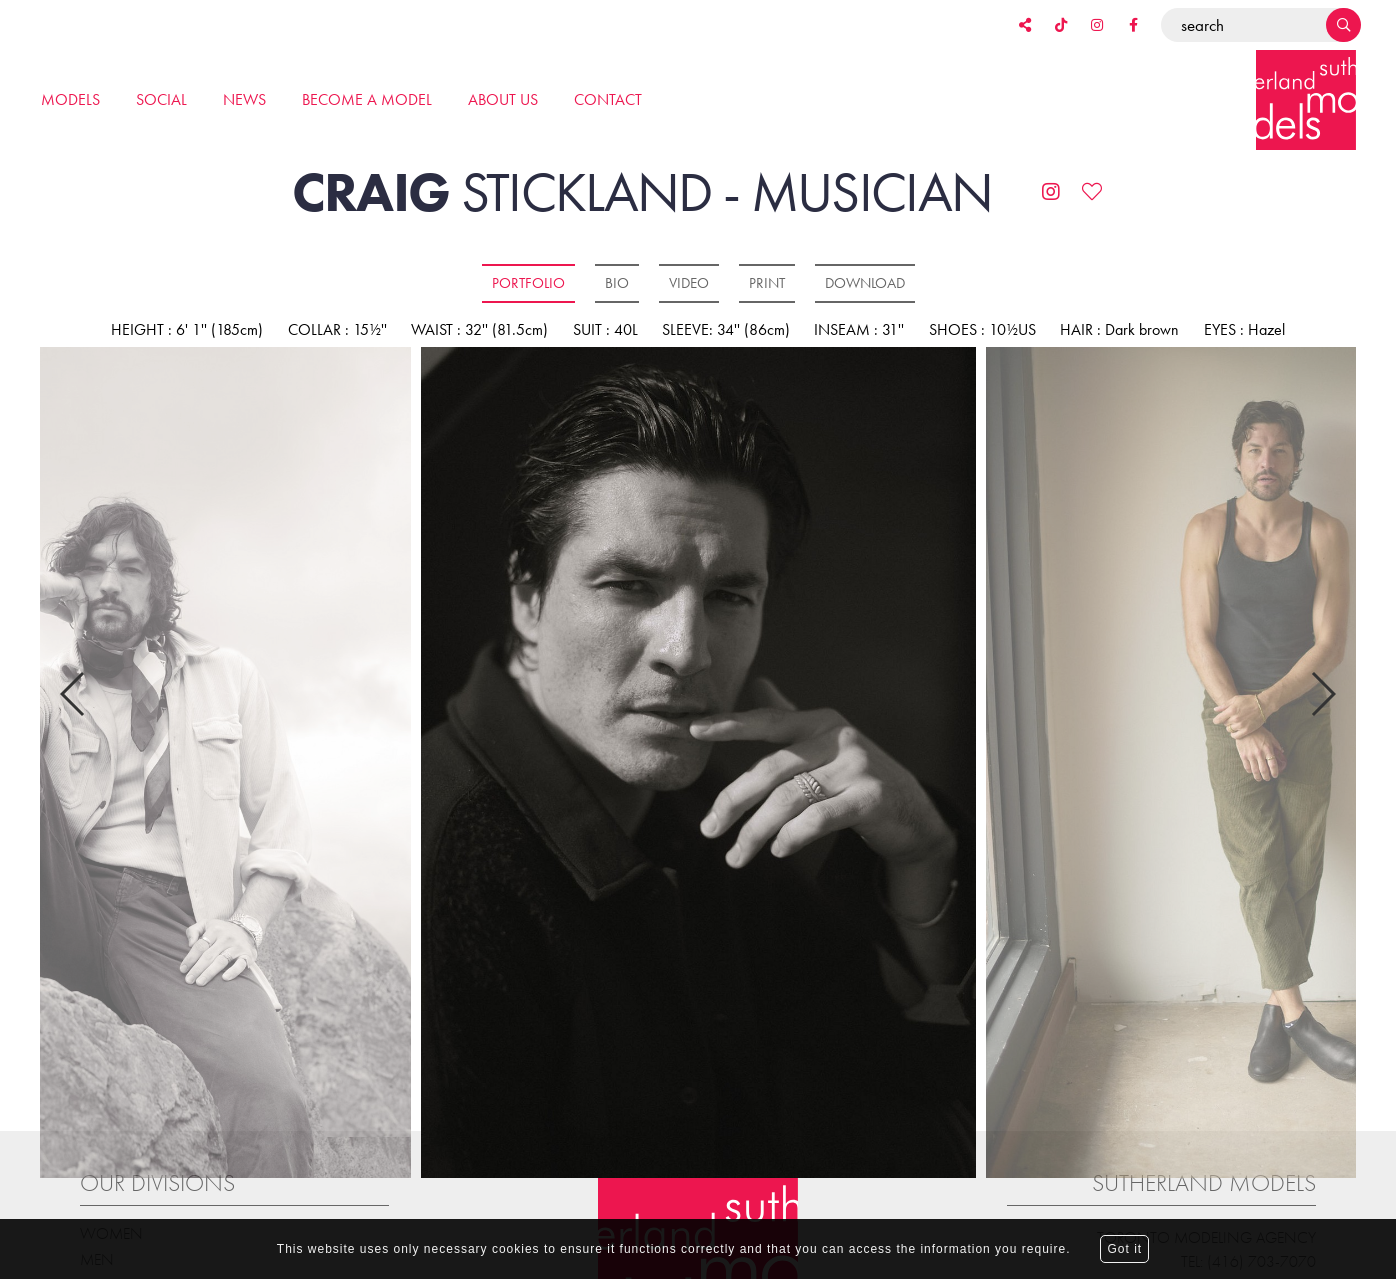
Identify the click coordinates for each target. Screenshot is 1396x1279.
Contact (608, 99)
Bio (617, 283)
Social (161, 99)
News (244, 99)
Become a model (367, 99)
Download (865, 283)
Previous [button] (73, 678)
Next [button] (1322, 678)
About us (503, 99)
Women (111, 1201)
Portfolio (528, 283)
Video (689, 283)
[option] (698, 764)
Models (70, 99)
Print (767, 283)
